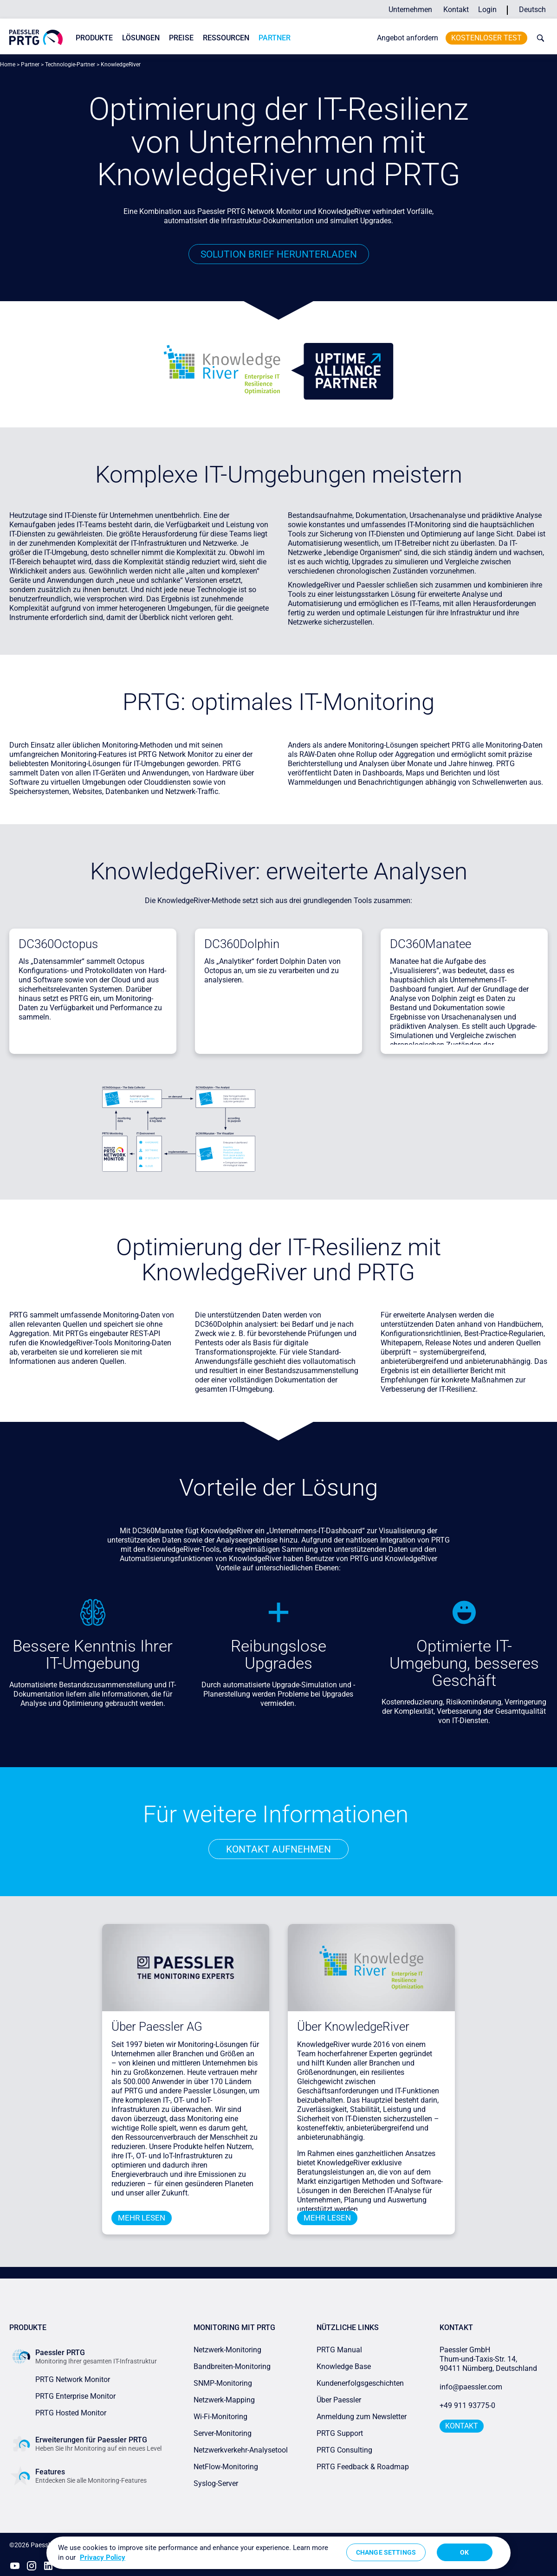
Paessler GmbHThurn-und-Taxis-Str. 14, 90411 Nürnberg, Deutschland (488, 2359)
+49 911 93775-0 (467, 2406)
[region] (278, 2553)
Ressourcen (226, 37)
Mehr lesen (141, 2218)
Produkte (94, 37)
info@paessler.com (471, 2387)
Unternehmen (410, 9)
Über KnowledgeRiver (353, 2027)
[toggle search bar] (538, 38)
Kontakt (456, 9)
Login (487, 9)
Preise (181, 37)
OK (464, 2552)
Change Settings (386, 2552)
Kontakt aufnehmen (278, 1849)
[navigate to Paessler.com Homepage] (36, 37)
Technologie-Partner (70, 64)
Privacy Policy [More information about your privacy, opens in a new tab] (102, 2557)
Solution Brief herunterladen (278, 254)
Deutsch (532, 9)
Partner (275, 37)
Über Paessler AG (156, 2027)
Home (7, 64)
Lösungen (141, 37)
